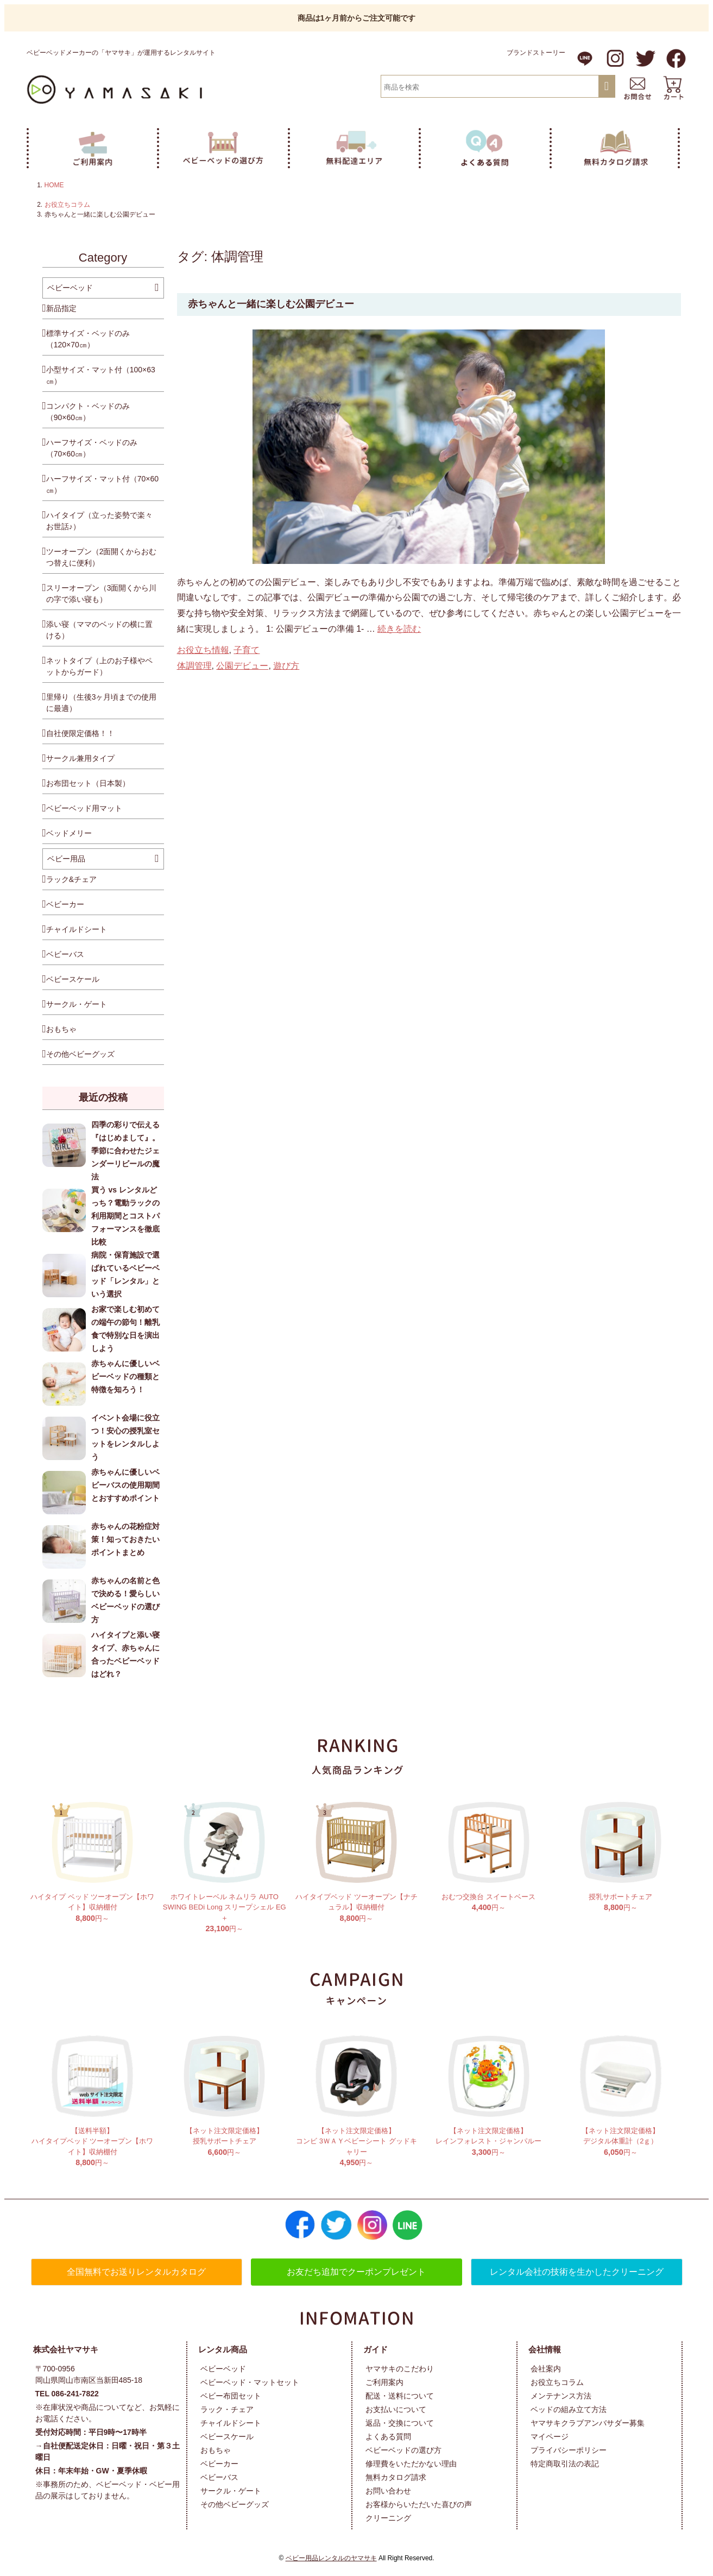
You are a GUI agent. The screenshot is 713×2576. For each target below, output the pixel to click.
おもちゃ (61, 1029)
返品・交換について (399, 2423)
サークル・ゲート (76, 1004)
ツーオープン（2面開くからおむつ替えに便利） (101, 557)
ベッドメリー (69, 833)
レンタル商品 (222, 2349)
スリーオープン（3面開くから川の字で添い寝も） (101, 593)
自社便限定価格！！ (80, 733)
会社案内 (546, 2368)
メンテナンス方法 (561, 2395)
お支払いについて (395, 2409)
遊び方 (286, 665)
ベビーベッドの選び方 (403, 2450)
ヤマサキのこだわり (399, 2368)
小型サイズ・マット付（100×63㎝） (100, 375)
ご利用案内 (384, 2382)
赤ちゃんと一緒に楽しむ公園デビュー (271, 304)
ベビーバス (65, 954)
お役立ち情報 (203, 650)
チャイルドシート (76, 929)
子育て (247, 650)
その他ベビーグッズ (80, 1054)
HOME (54, 185)
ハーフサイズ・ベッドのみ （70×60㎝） (91, 448)
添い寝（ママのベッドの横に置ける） (99, 630)
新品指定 (61, 308)
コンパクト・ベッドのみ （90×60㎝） (88, 412)
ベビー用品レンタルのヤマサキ (331, 2558)
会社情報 (544, 2349)
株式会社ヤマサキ (65, 2349)
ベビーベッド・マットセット (249, 2382)
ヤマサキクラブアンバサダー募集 (588, 2423)
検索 (606, 86)
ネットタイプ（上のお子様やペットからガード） (99, 666)
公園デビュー (242, 665)
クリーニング (388, 2518)
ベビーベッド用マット (84, 808)
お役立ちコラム (67, 204)
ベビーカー (65, 904)
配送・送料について (399, 2395)
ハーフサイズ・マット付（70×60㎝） (102, 484)
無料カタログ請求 (395, 2477)
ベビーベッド (70, 287)
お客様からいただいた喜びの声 (418, 2504)
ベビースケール (72, 979)
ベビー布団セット (230, 2395)
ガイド (375, 2349)
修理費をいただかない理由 (411, 2463)
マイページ (550, 2436)
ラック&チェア (71, 879)
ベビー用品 (66, 858)
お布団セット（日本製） (88, 783)
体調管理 (194, 665)
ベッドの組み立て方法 (569, 2409)
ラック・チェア (227, 2409)
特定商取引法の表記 (565, 2463)
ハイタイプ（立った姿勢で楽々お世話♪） (99, 521)
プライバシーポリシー (569, 2450)
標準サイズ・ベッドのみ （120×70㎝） (88, 339)
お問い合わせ (388, 2490)
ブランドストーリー (536, 52)
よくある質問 (388, 2436)
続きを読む (399, 628)
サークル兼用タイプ (80, 758)
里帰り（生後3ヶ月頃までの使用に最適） (101, 703)
